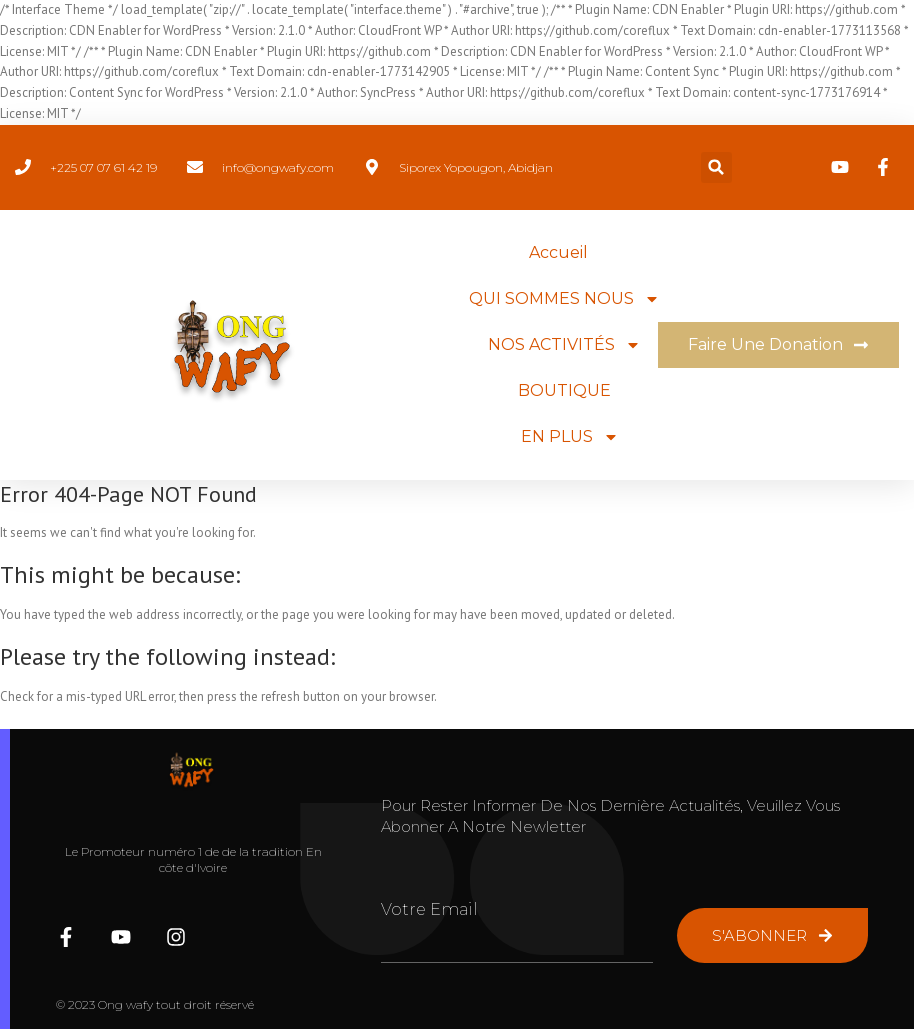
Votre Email (429, 909)
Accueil (558, 252)
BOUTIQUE (564, 390)
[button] (716, 167)
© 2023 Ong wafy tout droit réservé (155, 1004)
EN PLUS (570, 437)
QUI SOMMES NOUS (564, 299)
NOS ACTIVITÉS (564, 345)
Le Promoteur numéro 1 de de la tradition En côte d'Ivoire (193, 860)
